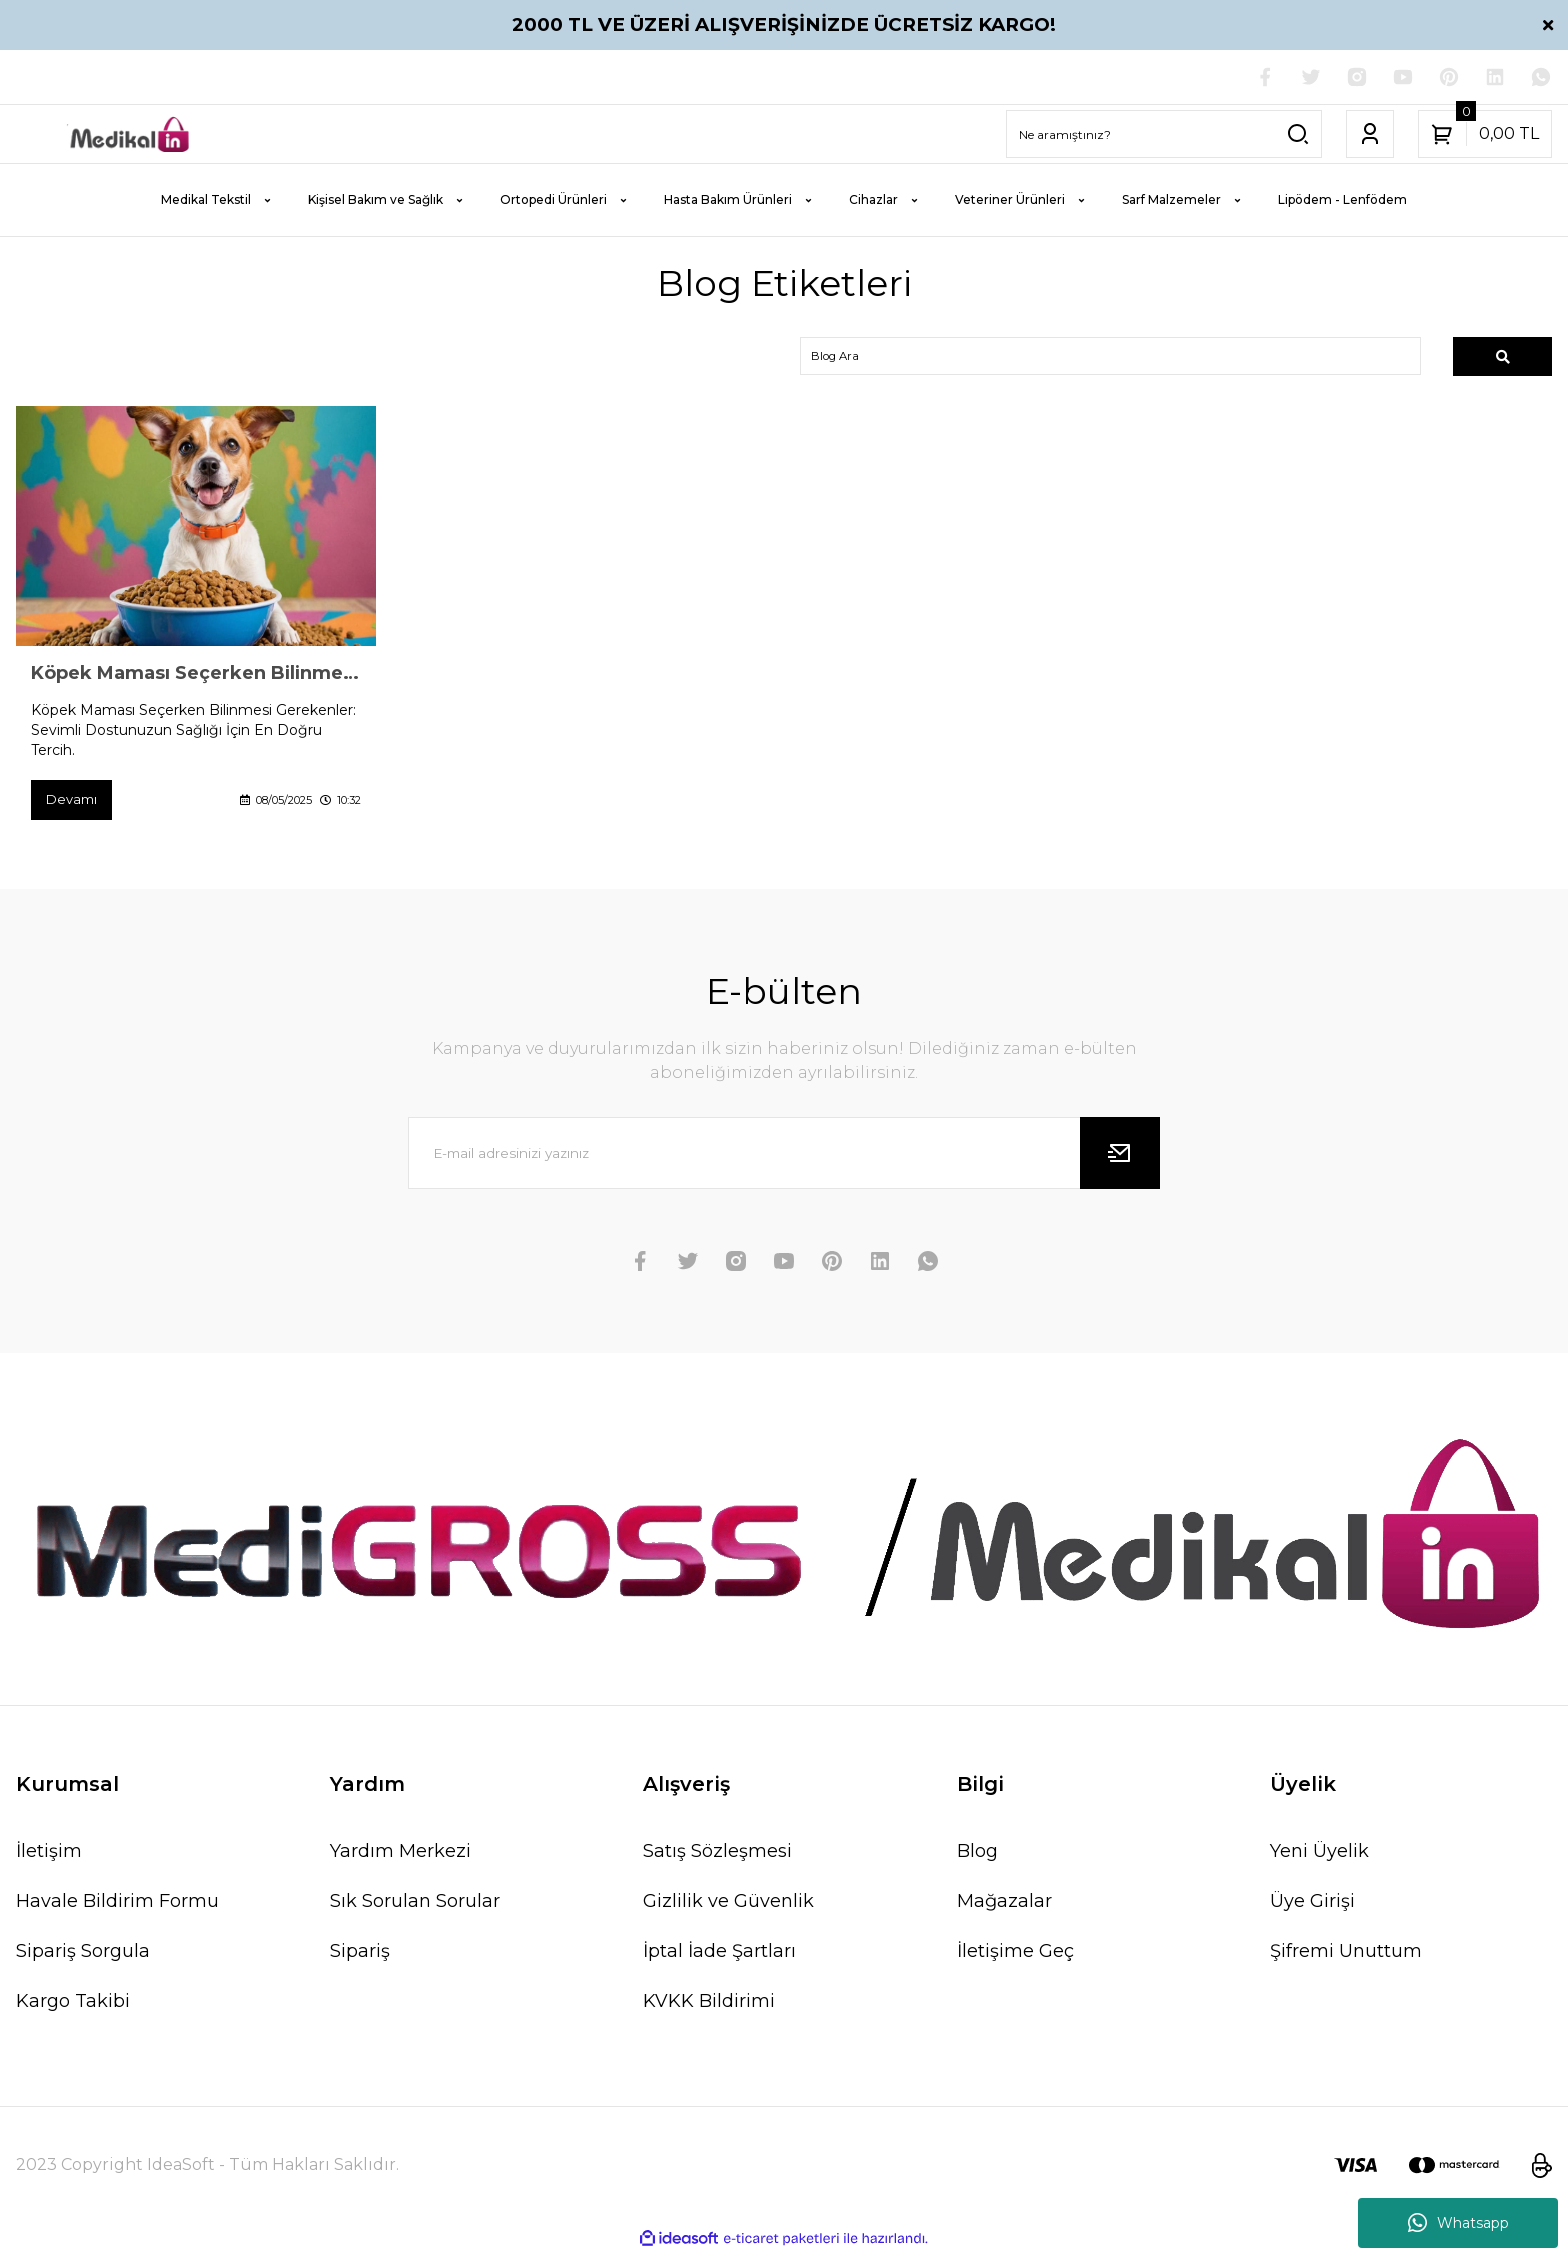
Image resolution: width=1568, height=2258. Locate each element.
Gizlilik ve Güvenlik (728, 1907)
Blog (977, 1857)
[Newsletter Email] (784, 1158)
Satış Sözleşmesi (717, 1857)
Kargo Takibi (73, 2007)
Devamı (73, 804)
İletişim (49, 1857)
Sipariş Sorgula (83, 1957)
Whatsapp (1458, 2223)
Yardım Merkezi (400, 1857)
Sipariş (360, 1957)
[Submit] (1120, 1158)
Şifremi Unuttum (1346, 1957)
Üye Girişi (1312, 1907)
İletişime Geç (1015, 1957)
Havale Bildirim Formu (117, 1907)
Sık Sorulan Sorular (415, 1907)
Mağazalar (1004, 1907)
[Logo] (130, 136)
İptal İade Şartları (719, 1957)
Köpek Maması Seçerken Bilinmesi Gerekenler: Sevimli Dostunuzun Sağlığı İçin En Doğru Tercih (196, 677)
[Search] (1164, 136)
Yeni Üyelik (1319, 1857)
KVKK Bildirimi (709, 2007)
